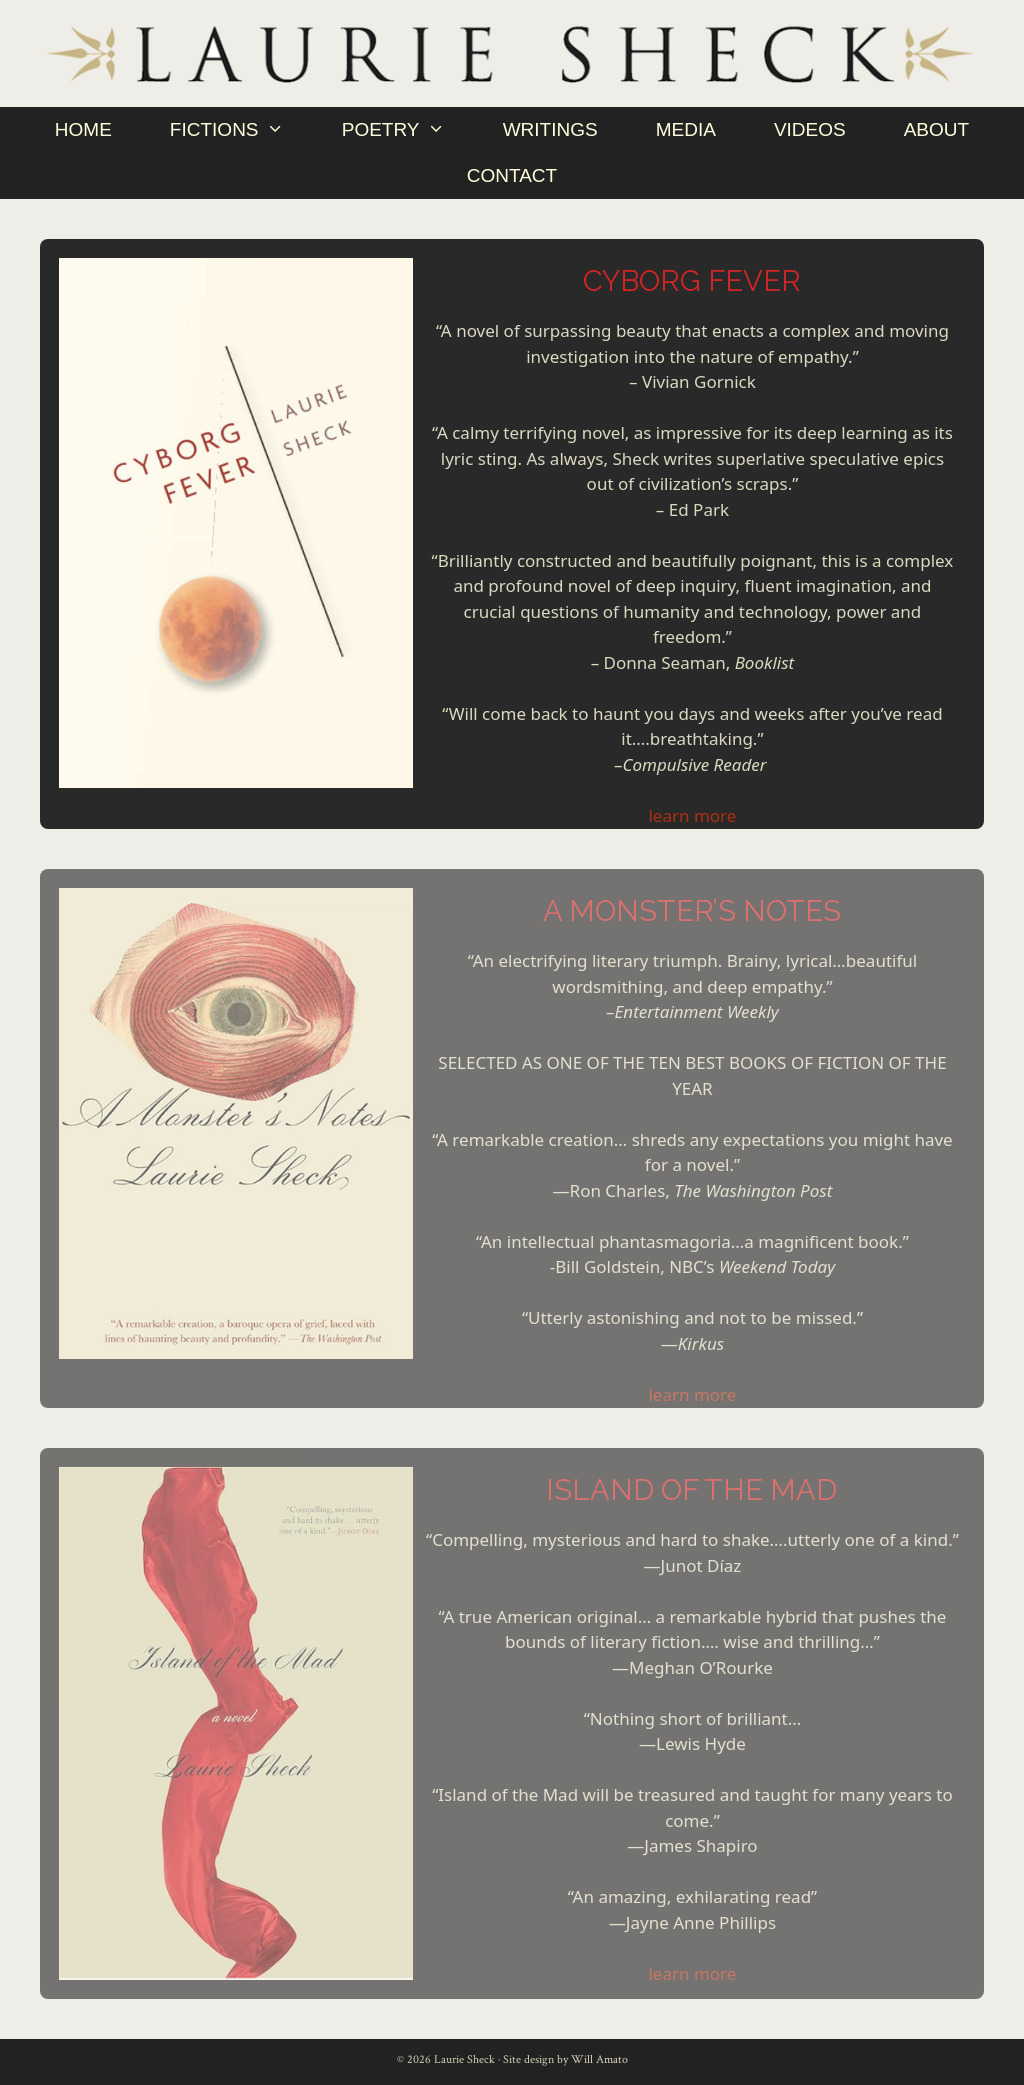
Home (83, 129)
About (936, 129)
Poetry (408, 130)
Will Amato (599, 2059)
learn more (692, 815)
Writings (550, 129)
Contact (512, 175)
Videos (810, 129)
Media (686, 129)
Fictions (241, 130)
